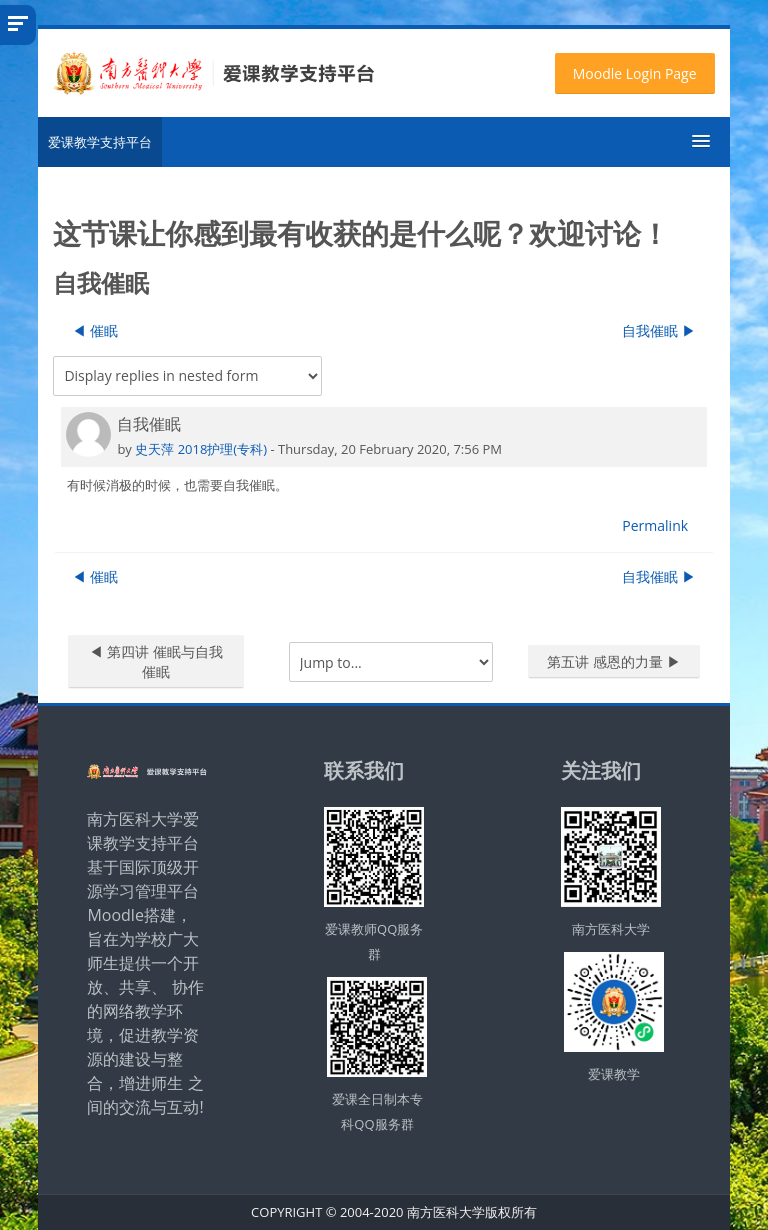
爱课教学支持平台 (100, 142)
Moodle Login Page (635, 73)
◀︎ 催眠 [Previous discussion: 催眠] (95, 330)
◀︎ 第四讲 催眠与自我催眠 (155, 661)
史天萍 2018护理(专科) (201, 449)
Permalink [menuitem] (655, 525)
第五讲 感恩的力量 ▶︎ (613, 661)
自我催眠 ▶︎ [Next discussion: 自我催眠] (659, 330)
